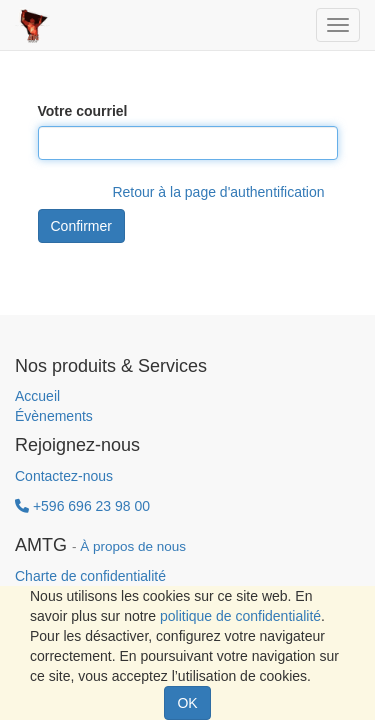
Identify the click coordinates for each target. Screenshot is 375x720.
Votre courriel (83, 111)
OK (187, 703)
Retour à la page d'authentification (218, 192)
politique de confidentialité (240, 616)
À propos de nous (133, 546)
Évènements (54, 416)
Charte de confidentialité (90, 576)
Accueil (37, 396)
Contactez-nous (64, 476)
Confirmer (81, 226)
